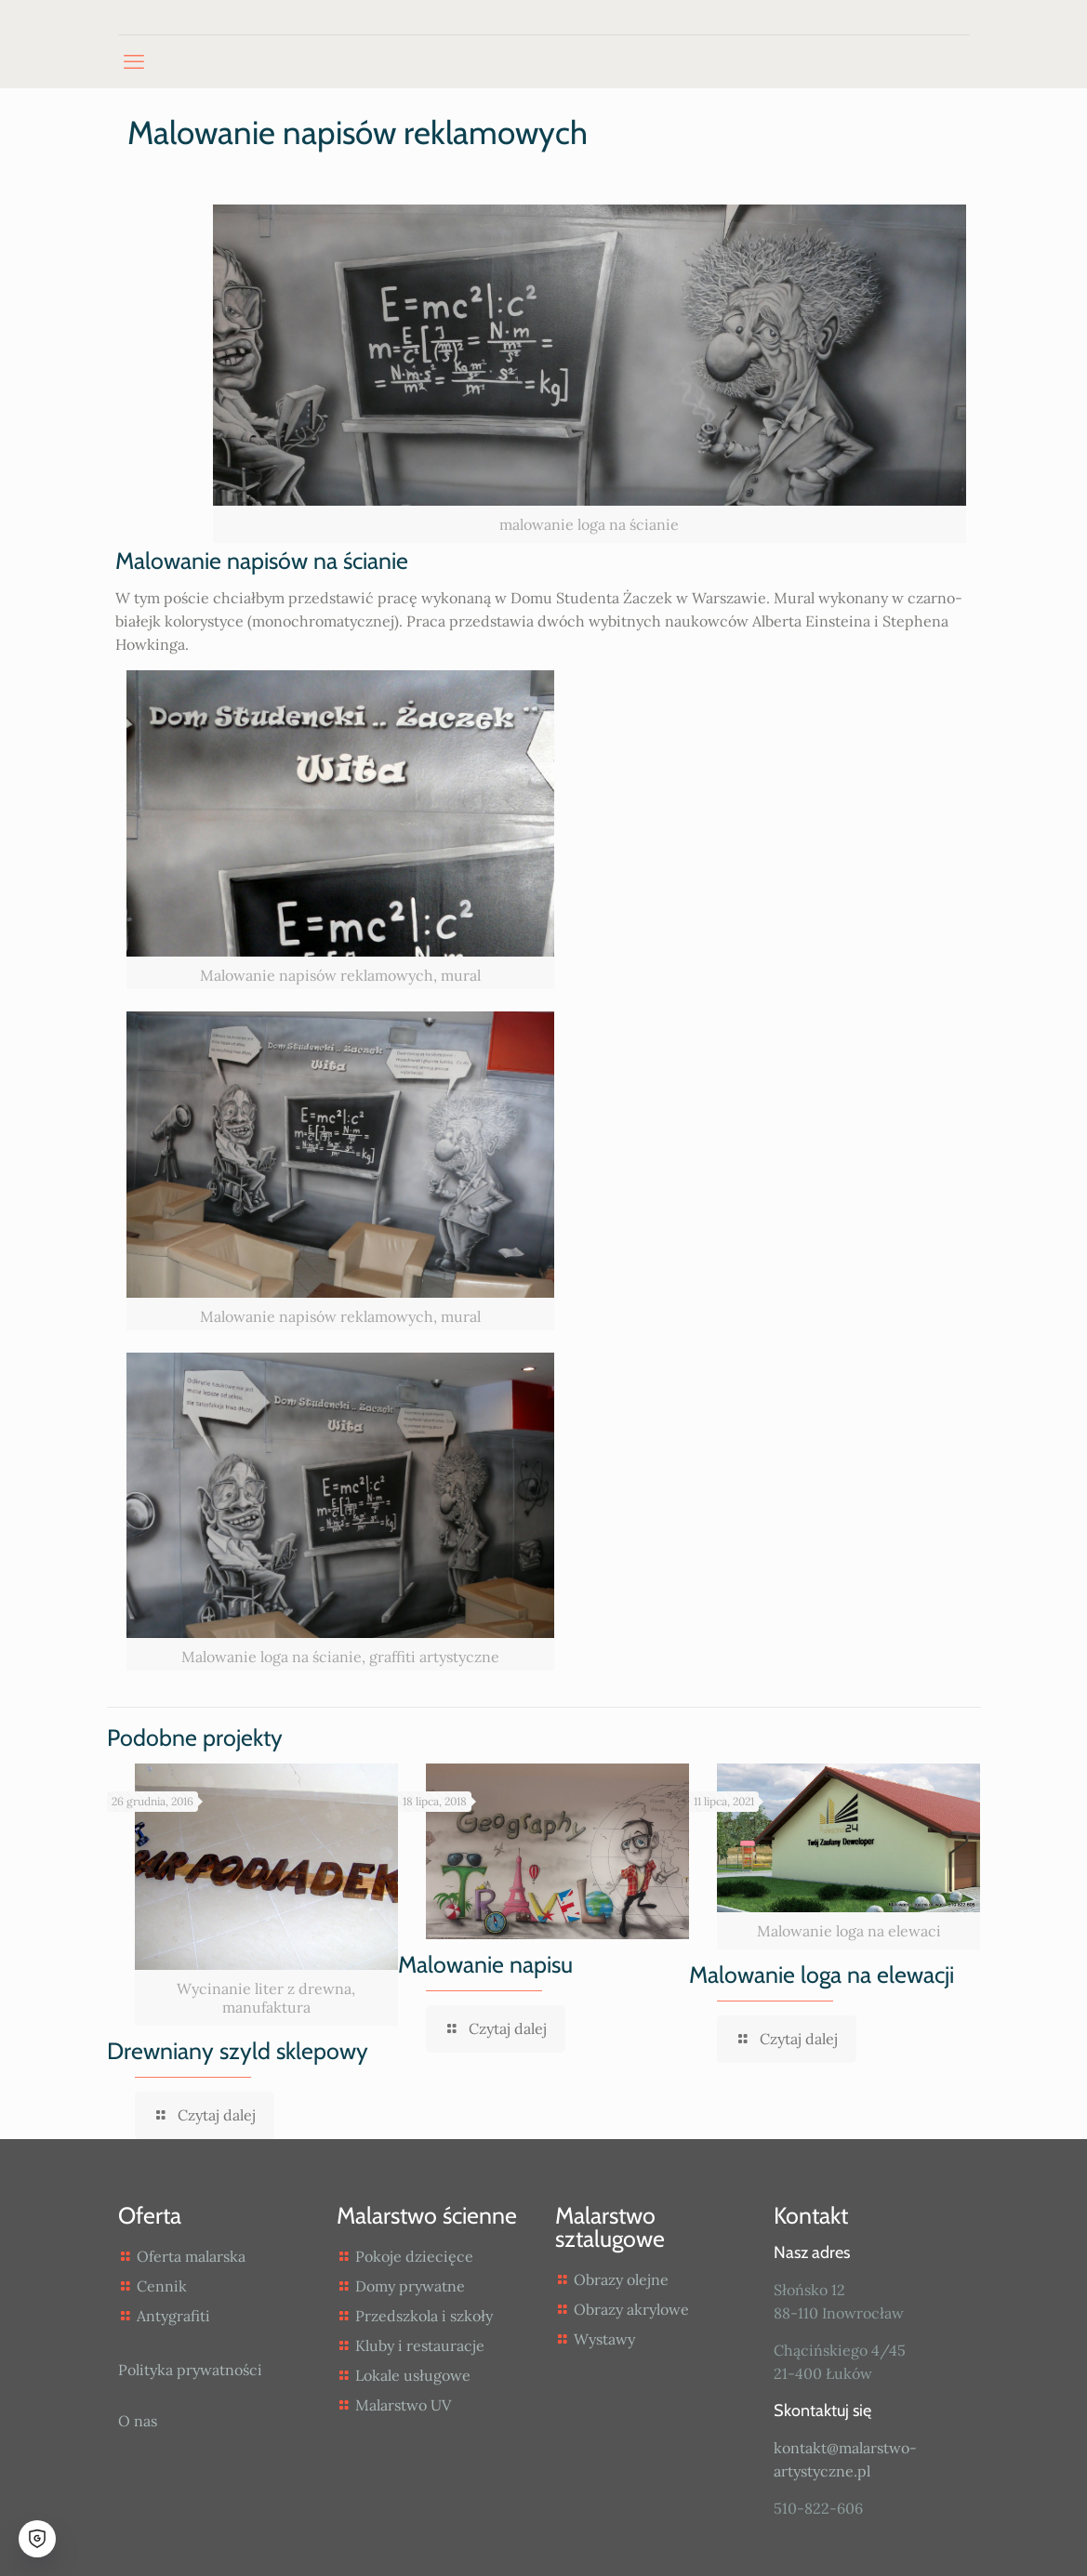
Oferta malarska (191, 2256)
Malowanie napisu (485, 1964)
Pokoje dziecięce (414, 2256)
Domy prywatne (410, 2286)
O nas (137, 2420)
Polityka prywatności (190, 2369)
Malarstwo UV (403, 2405)
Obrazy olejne (621, 2279)
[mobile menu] (134, 61)
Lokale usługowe (413, 2375)
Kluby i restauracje (419, 2345)
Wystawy (604, 2339)
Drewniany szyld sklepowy (237, 2051)
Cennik (162, 2286)
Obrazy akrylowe (631, 2309)
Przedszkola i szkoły (424, 2315)
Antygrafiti (173, 2315)
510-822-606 (818, 2508)
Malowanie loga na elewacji (821, 1974)
